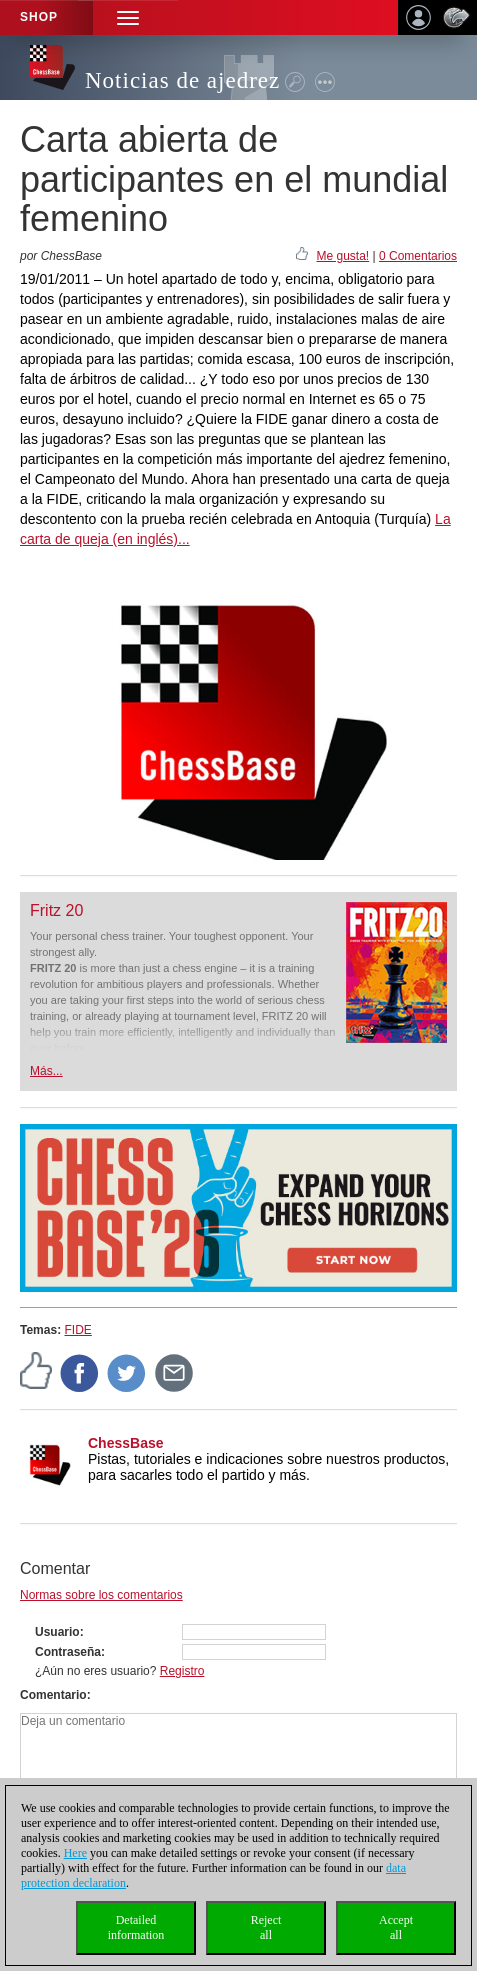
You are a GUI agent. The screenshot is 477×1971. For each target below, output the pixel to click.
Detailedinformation (136, 1927)
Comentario (53, 1695)
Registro (182, 1671)
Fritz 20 (56, 910)
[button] (128, 17)
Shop (39, 17)
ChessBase (126, 1443)
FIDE (77, 1330)
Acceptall (396, 1927)
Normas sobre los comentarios (101, 1595)
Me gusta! (342, 256)
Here (75, 1853)
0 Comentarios (418, 256)
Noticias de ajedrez (182, 80)
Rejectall (266, 1927)
